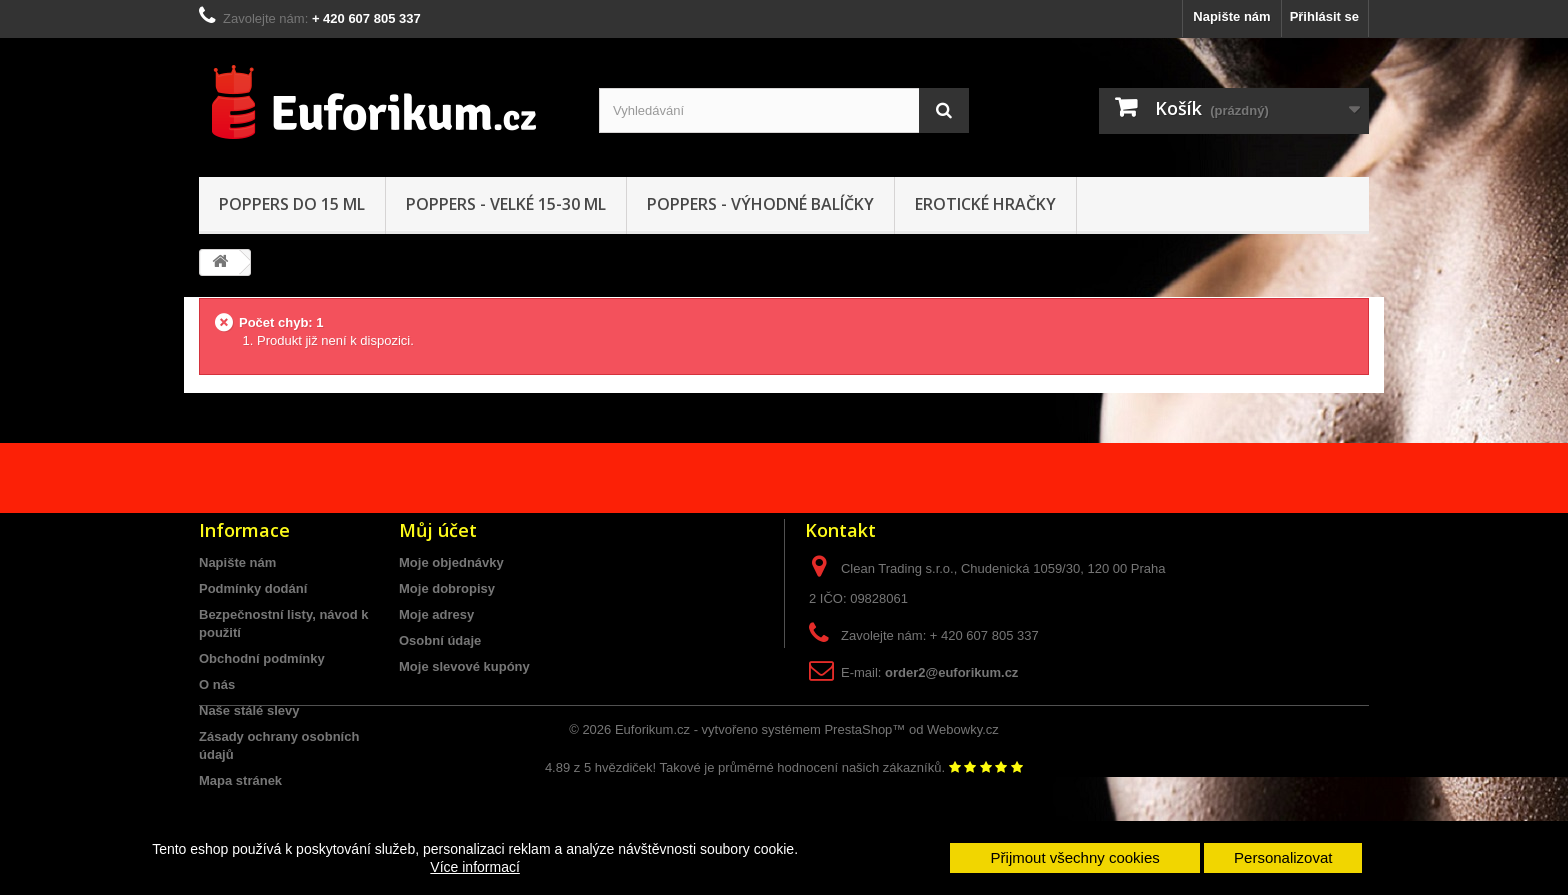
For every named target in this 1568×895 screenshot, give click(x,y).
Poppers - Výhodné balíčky (760, 204)
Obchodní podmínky (262, 658)
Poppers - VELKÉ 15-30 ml (506, 204)
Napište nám (1231, 16)
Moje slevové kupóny (464, 666)
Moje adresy (436, 614)
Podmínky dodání (253, 588)
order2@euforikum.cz (951, 672)
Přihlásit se (1324, 16)
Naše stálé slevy (249, 710)
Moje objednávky (451, 562)
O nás (217, 684)
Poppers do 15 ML (292, 204)
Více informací (474, 867)
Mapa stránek (240, 780)
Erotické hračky (985, 204)
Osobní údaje (440, 640)
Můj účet (438, 530)
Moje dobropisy (447, 588)
